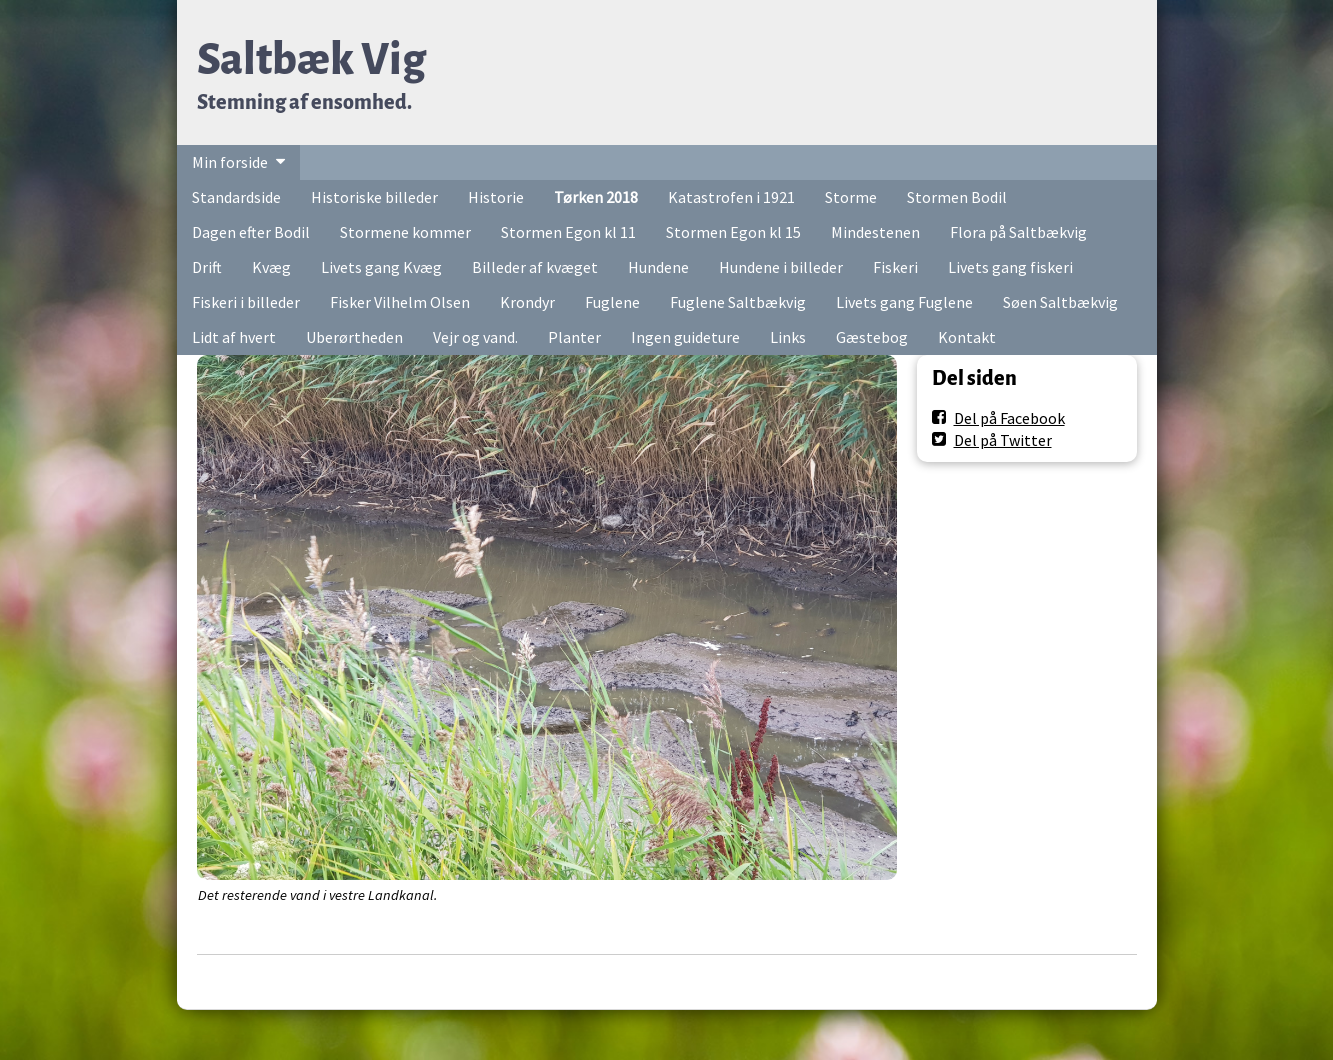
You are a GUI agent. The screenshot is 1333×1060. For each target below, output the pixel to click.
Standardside (236, 197)
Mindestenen (875, 232)
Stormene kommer (405, 232)
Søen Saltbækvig (1060, 302)
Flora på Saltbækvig (1018, 232)
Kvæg (271, 267)
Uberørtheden (354, 337)
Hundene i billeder (781, 267)
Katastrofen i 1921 (731, 197)
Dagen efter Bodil (251, 232)
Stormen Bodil (957, 197)
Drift (207, 267)
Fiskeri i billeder (246, 302)
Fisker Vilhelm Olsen (400, 302)
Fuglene (612, 302)
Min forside (230, 162)
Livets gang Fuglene (904, 302)
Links (788, 337)
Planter (574, 337)
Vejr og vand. (475, 337)
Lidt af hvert (234, 337)
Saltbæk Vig (311, 59)
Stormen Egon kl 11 (568, 232)
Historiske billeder (374, 197)
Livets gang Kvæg (381, 267)
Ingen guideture (685, 337)
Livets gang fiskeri (1010, 267)
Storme (851, 197)
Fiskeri (895, 267)
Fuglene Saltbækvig (738, 302)
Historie (496, 197)
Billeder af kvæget (535, 267)
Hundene (658, 267)
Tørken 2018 (596, 197)
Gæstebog (872, 337)
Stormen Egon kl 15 (733, 232)
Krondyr (527, 302)
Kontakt (967, 337)
